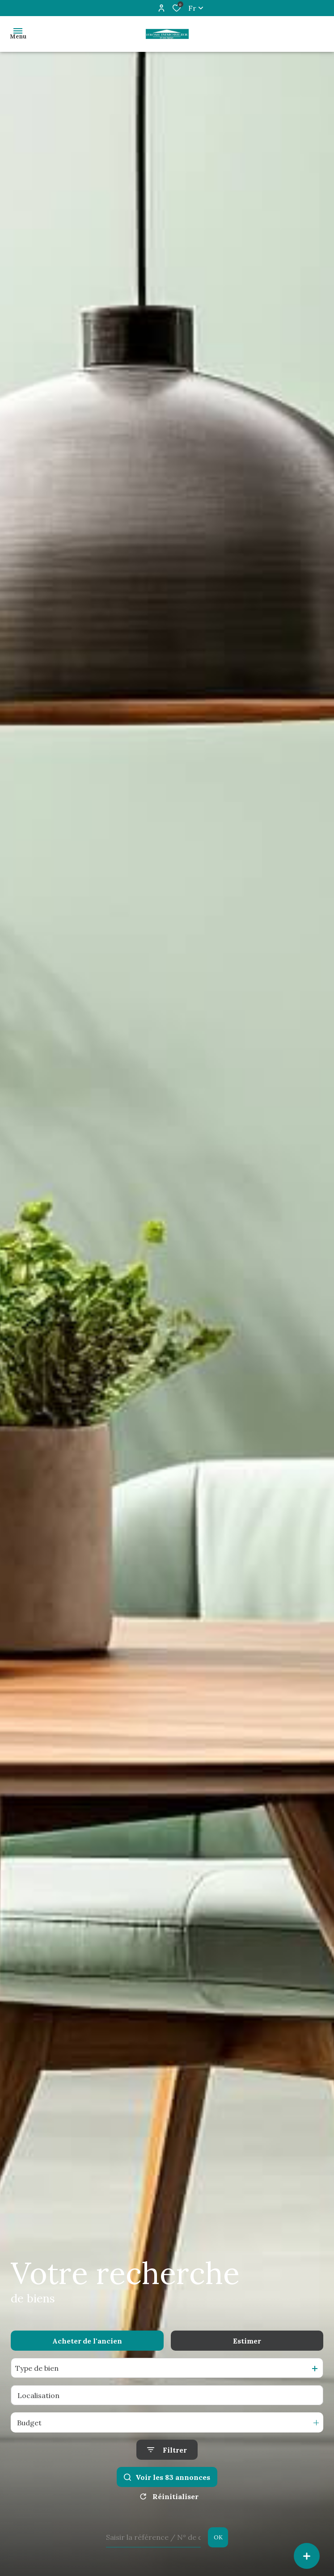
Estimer (247, 2340)
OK (218, 2537)
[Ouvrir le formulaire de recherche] (167, 2450)
